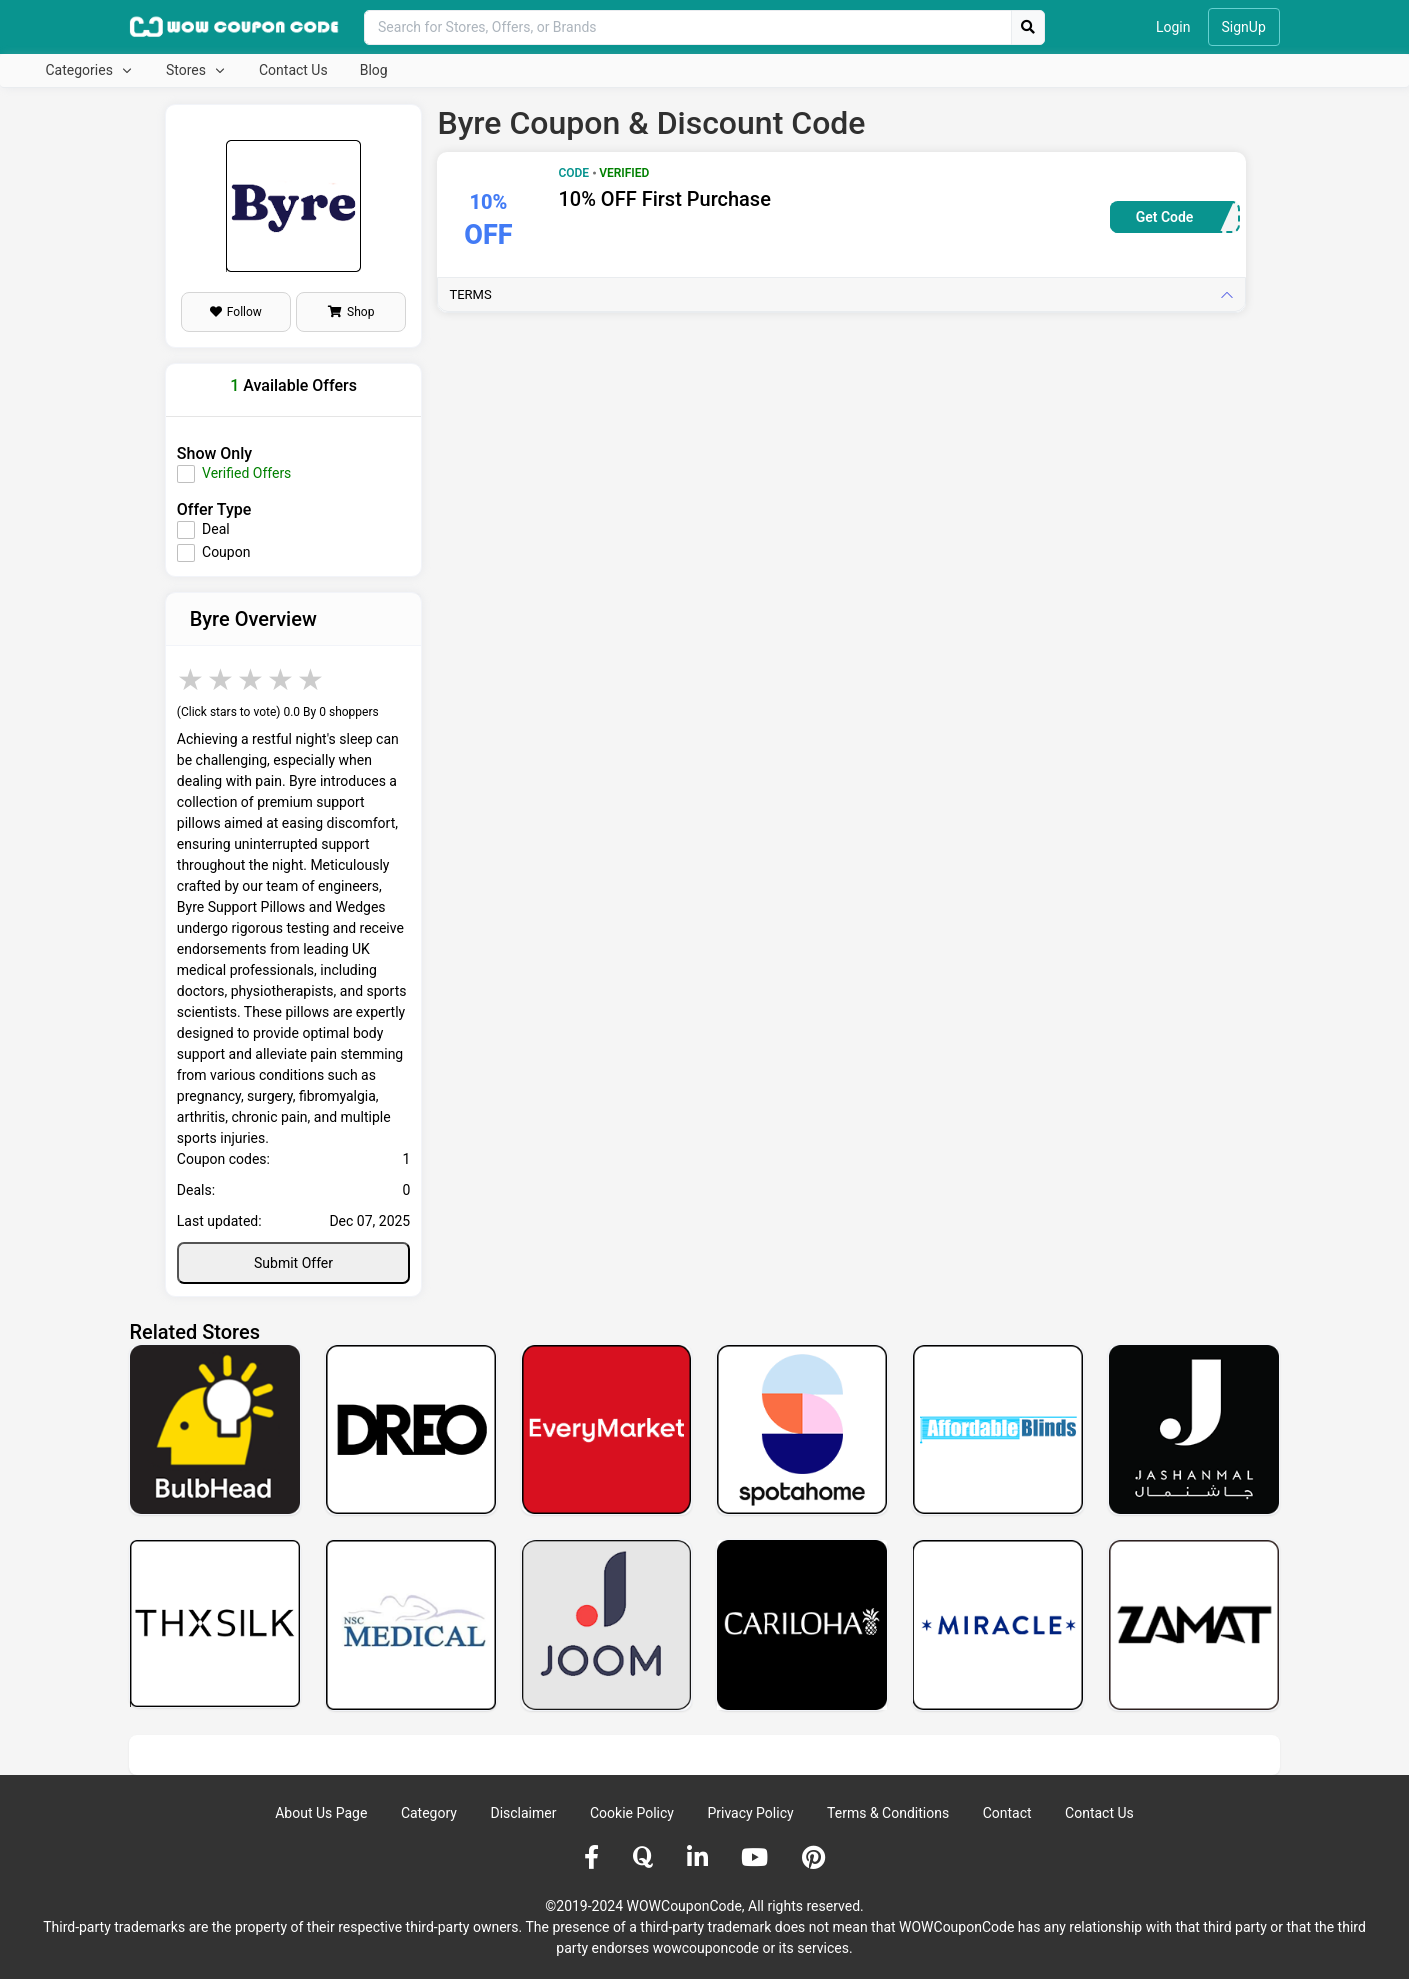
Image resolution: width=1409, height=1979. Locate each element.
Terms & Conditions (888, 1813)
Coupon (226, 552)
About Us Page (321, 1813)
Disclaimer (523, 1813)
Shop (351, 312)
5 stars (312, 679)
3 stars (252, 679)
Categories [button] (81, 70)
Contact (1007, 1813)
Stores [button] (187, 70)
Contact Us (293, 70)
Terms (470, 294)
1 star (192, 679)
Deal (216, 529)
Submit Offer (293, 1263)
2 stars (222, 679)
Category (429, 1813)
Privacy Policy (750, 1813)
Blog (374, 70)
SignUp (1244, 27)
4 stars (282, 679)
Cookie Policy (632, 1813)
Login (1173, 27)
